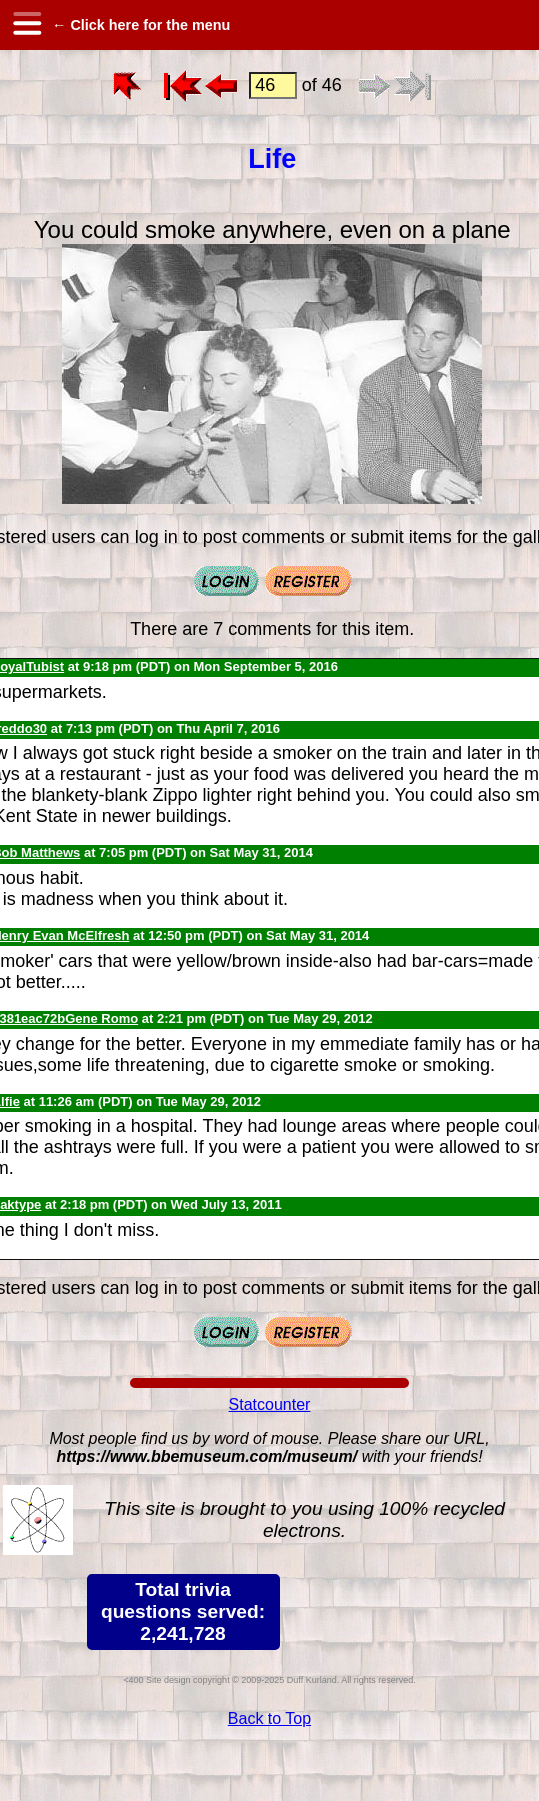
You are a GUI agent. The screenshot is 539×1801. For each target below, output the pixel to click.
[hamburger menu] (26, 25)
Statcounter (270, 1404)
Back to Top (269, 1718)
